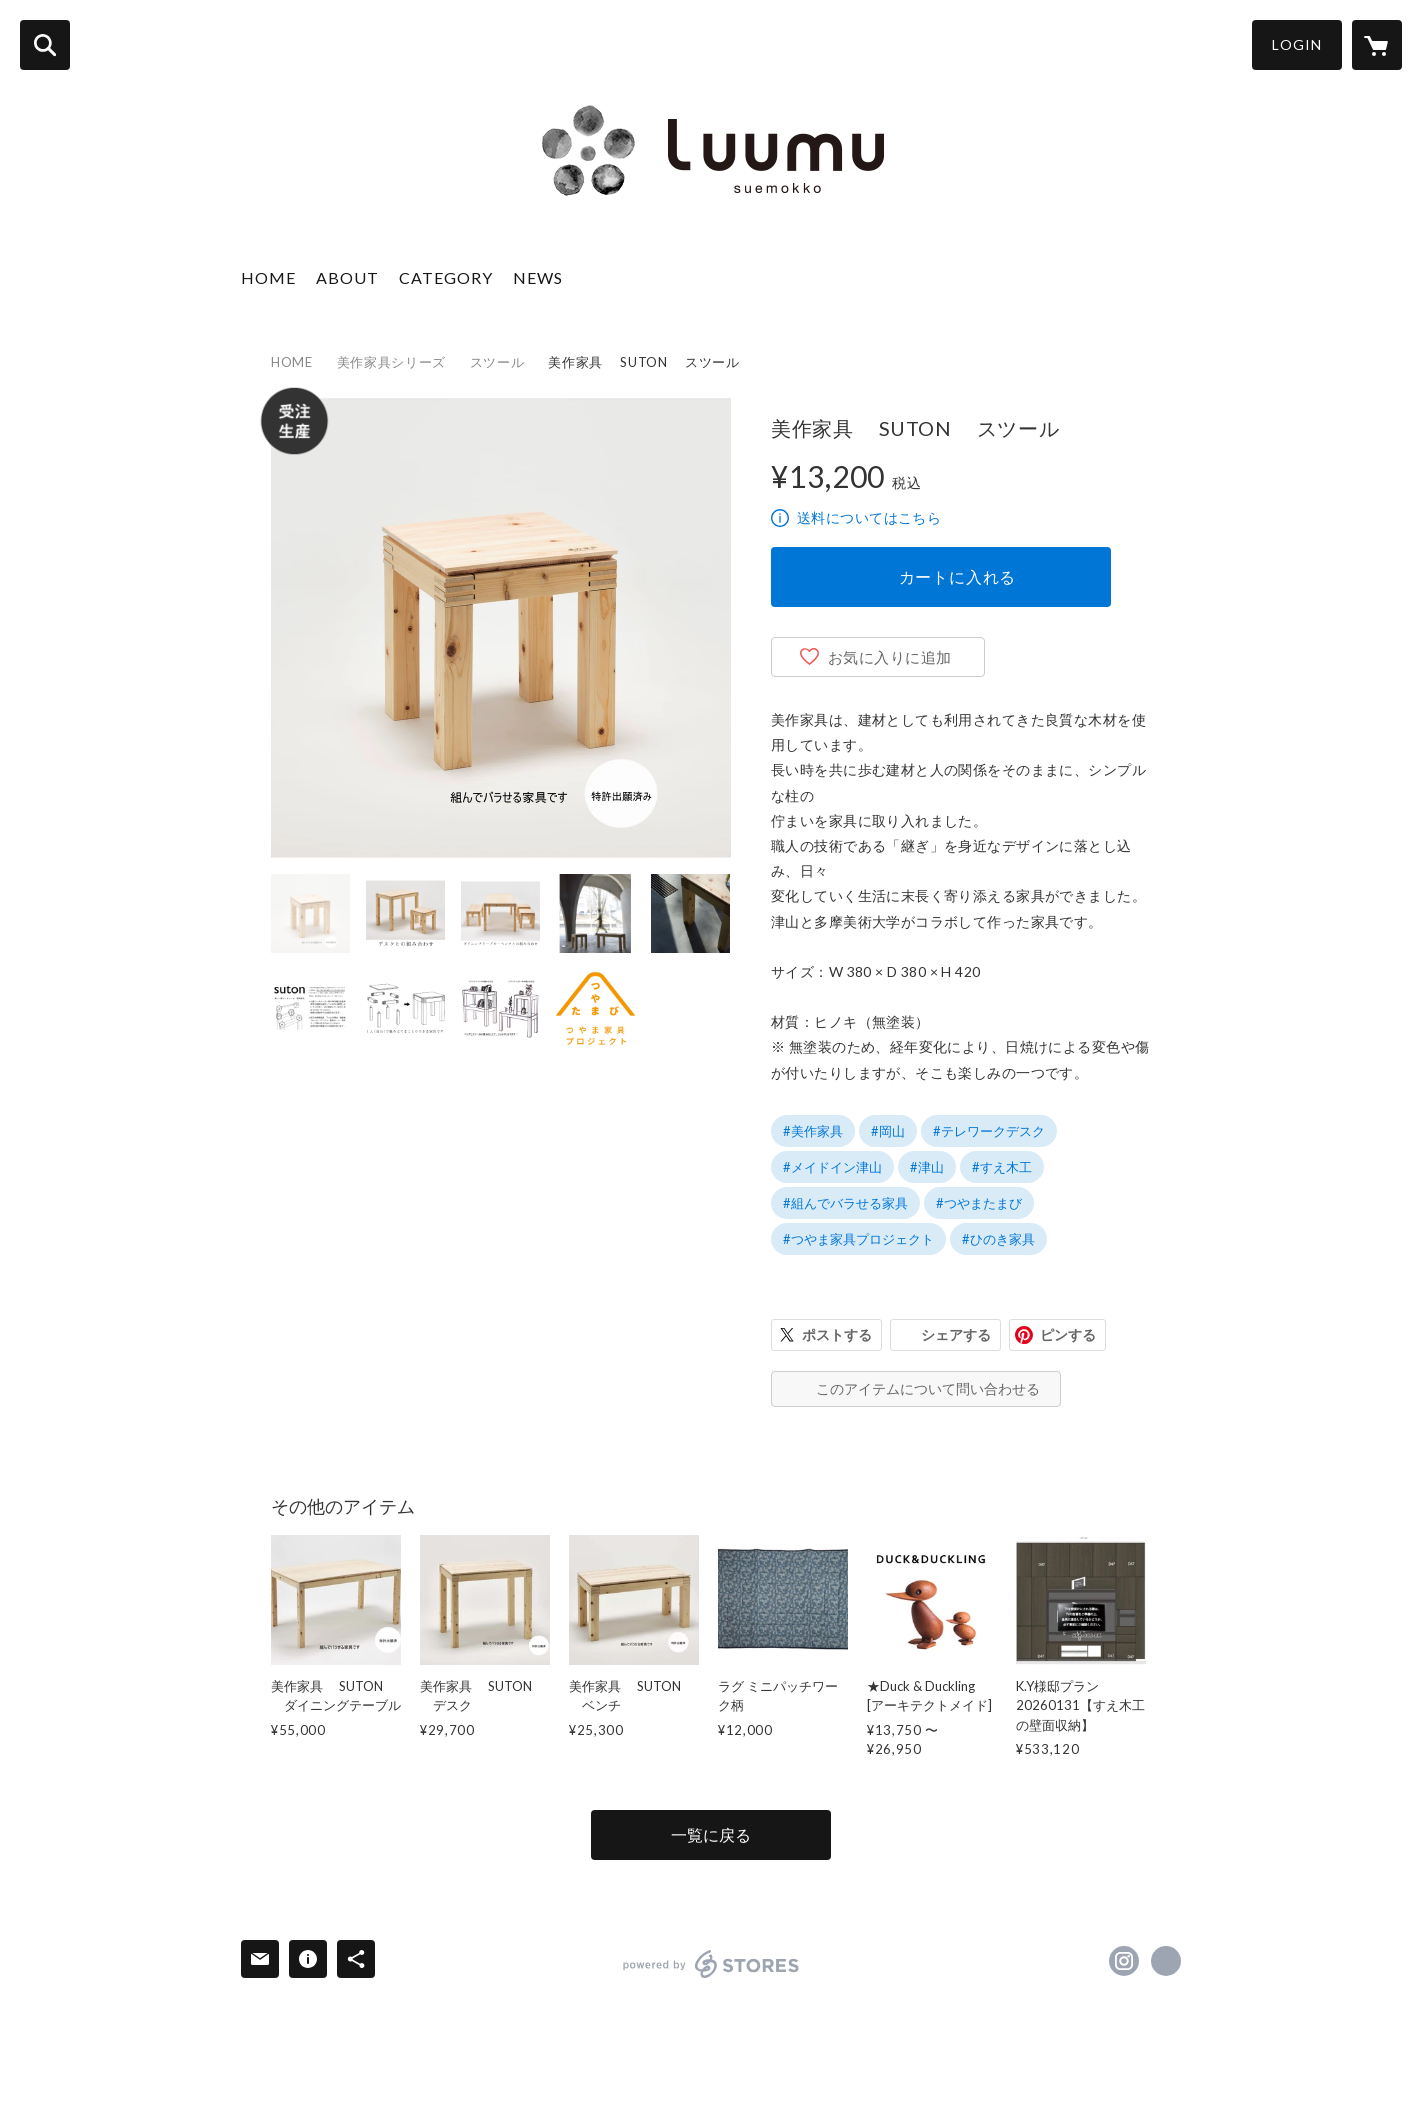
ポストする (837, 1334)
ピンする (1068, 1334)
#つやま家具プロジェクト (858, 1239)
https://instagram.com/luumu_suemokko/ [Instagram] (1124, 1961)
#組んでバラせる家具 (845, 1203)
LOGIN (1297, 44)
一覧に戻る (711, 1834)
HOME (268, 277)
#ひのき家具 (998, 1239)
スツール (497, 362)
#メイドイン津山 (832, 1167)
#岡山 (888, 1131)
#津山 (927, 1167)
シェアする (956, 1334)
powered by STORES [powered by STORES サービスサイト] (711, 1964)
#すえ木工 (1002, 1167)
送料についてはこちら (869, 517)
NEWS (538, 277)
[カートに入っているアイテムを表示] (1377, 45)
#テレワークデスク (989, 1131)
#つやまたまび (979, 1203)
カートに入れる (958, 576)
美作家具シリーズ (391, 362)
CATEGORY (446, 277)
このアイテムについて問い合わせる (928, 1388)
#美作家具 (813, 1131)
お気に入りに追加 (890, 657)
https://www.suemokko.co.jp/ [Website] (1166, 1961)
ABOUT (347, 277)
